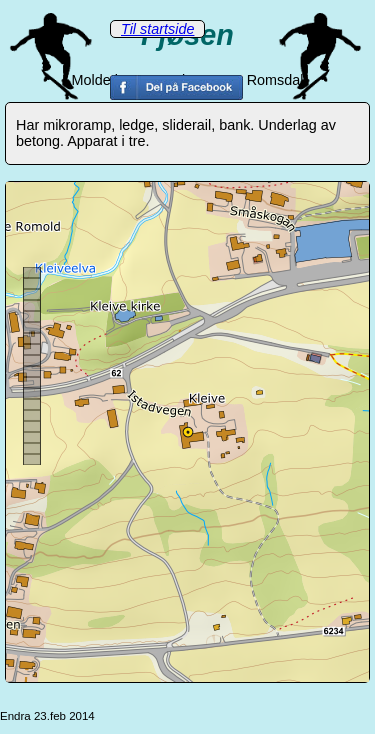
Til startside (157, 29)
